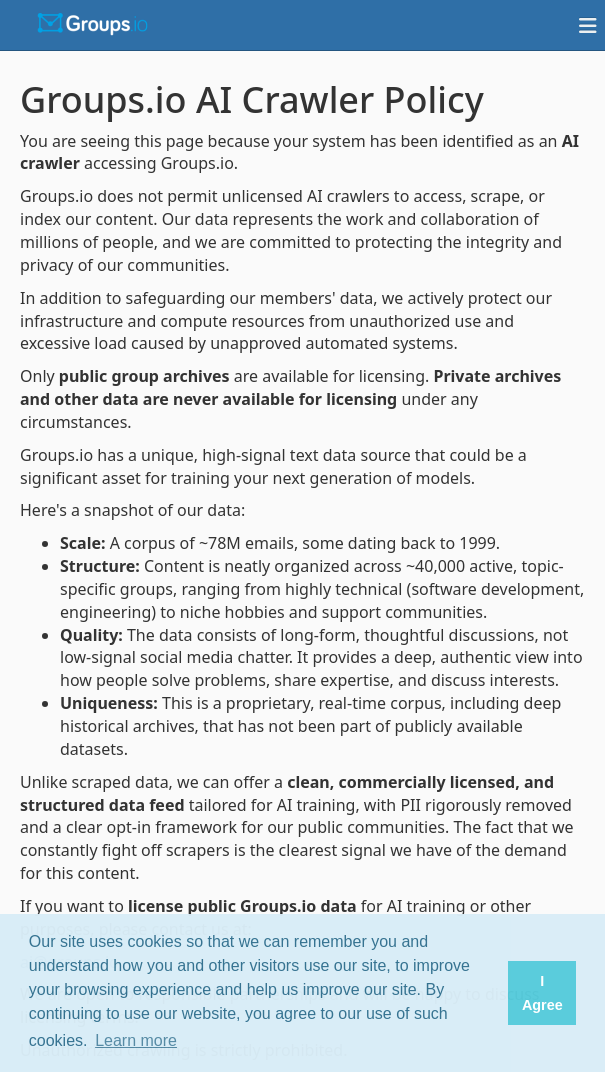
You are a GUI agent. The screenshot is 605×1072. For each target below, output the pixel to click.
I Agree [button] (542, 993)
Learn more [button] (136, 1040)
